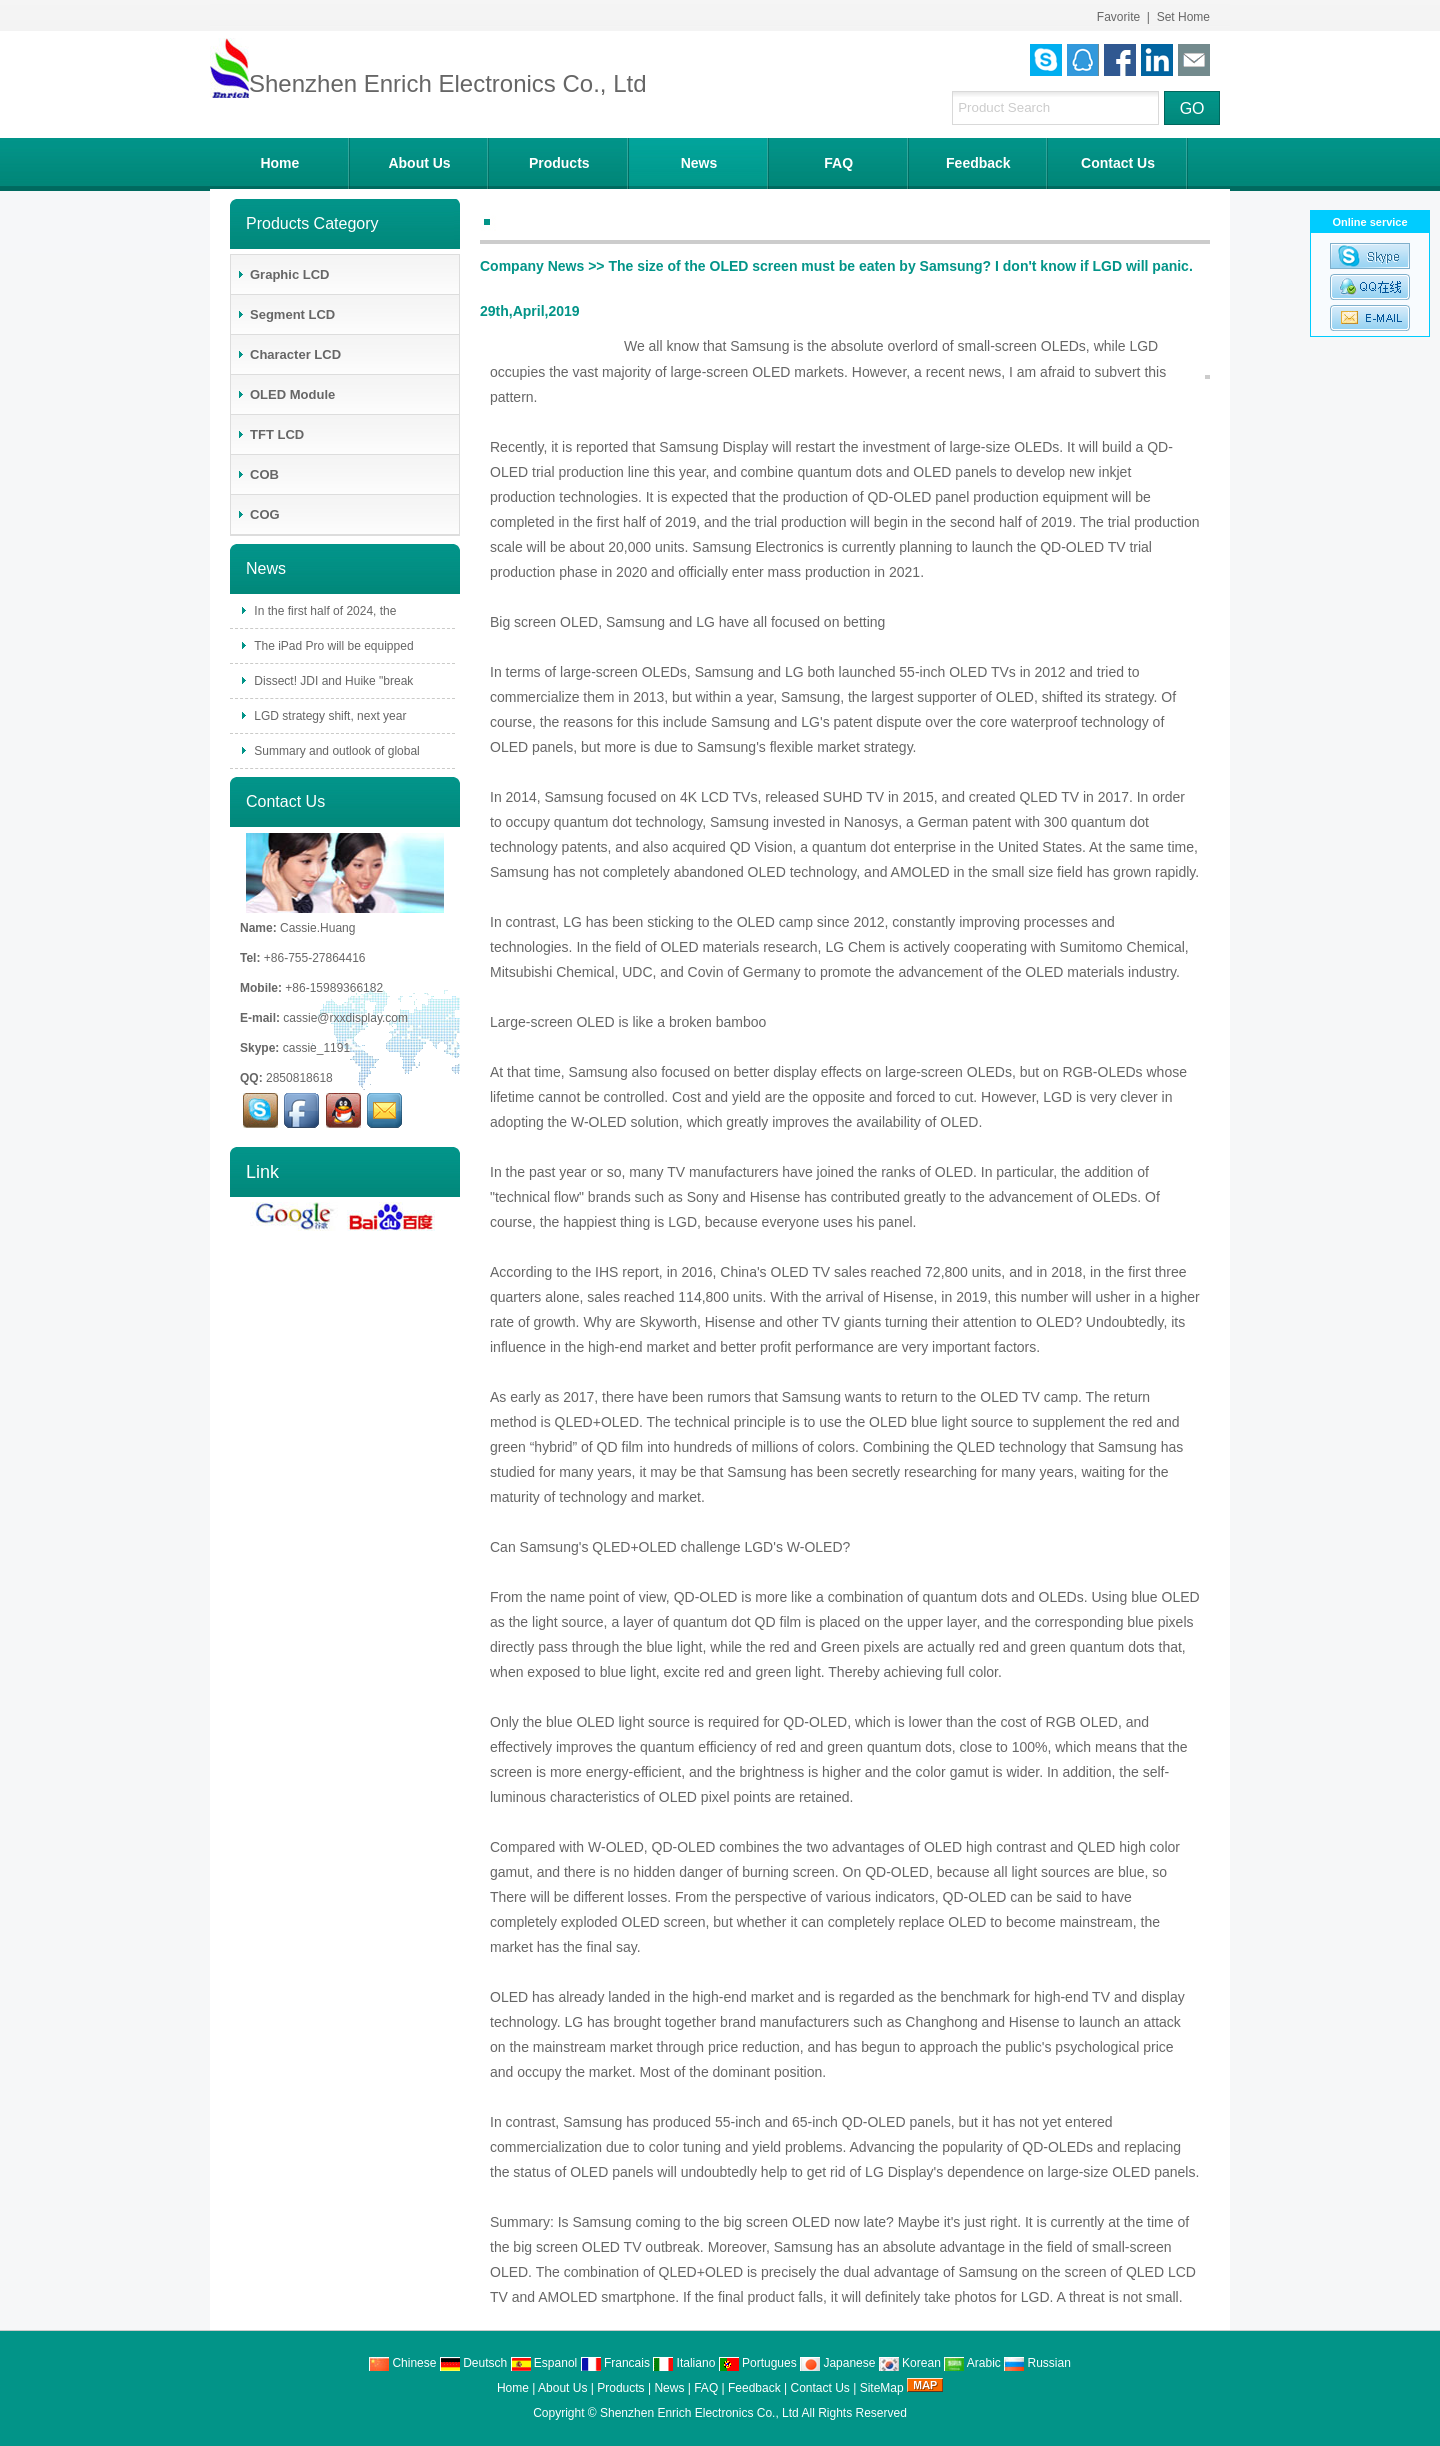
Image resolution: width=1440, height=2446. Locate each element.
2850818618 (299, 1078)
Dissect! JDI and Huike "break (332, 681)
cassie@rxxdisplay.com (345, 1018)
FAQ (838, 163)
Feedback (978, 163)
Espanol (544, 2363)
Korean (910, 2363)
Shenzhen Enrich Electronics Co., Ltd (699, 2413)
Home (279, 163)
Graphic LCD (282, 274)
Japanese (837, 2363)
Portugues (758, 2363)
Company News (532, 266)
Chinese (402, 2363)
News (699, 163)
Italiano (684, 2363)
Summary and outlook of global (335, 751)
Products (559, 163)
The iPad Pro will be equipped (332, 646)
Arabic (972, 2363)
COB (257, 474)
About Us (419, 163)
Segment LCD (285, 314)
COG (258, 514)
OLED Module (285, 394)
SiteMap (882, 2388)
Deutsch (473, 2363)
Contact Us (1118, 163)
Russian (1037, 2363)
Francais (615, 2363)
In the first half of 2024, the (323, 611)
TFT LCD (270, 434)
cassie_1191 (316, 1048)
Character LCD (288, 354)
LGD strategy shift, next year (328, 716)
